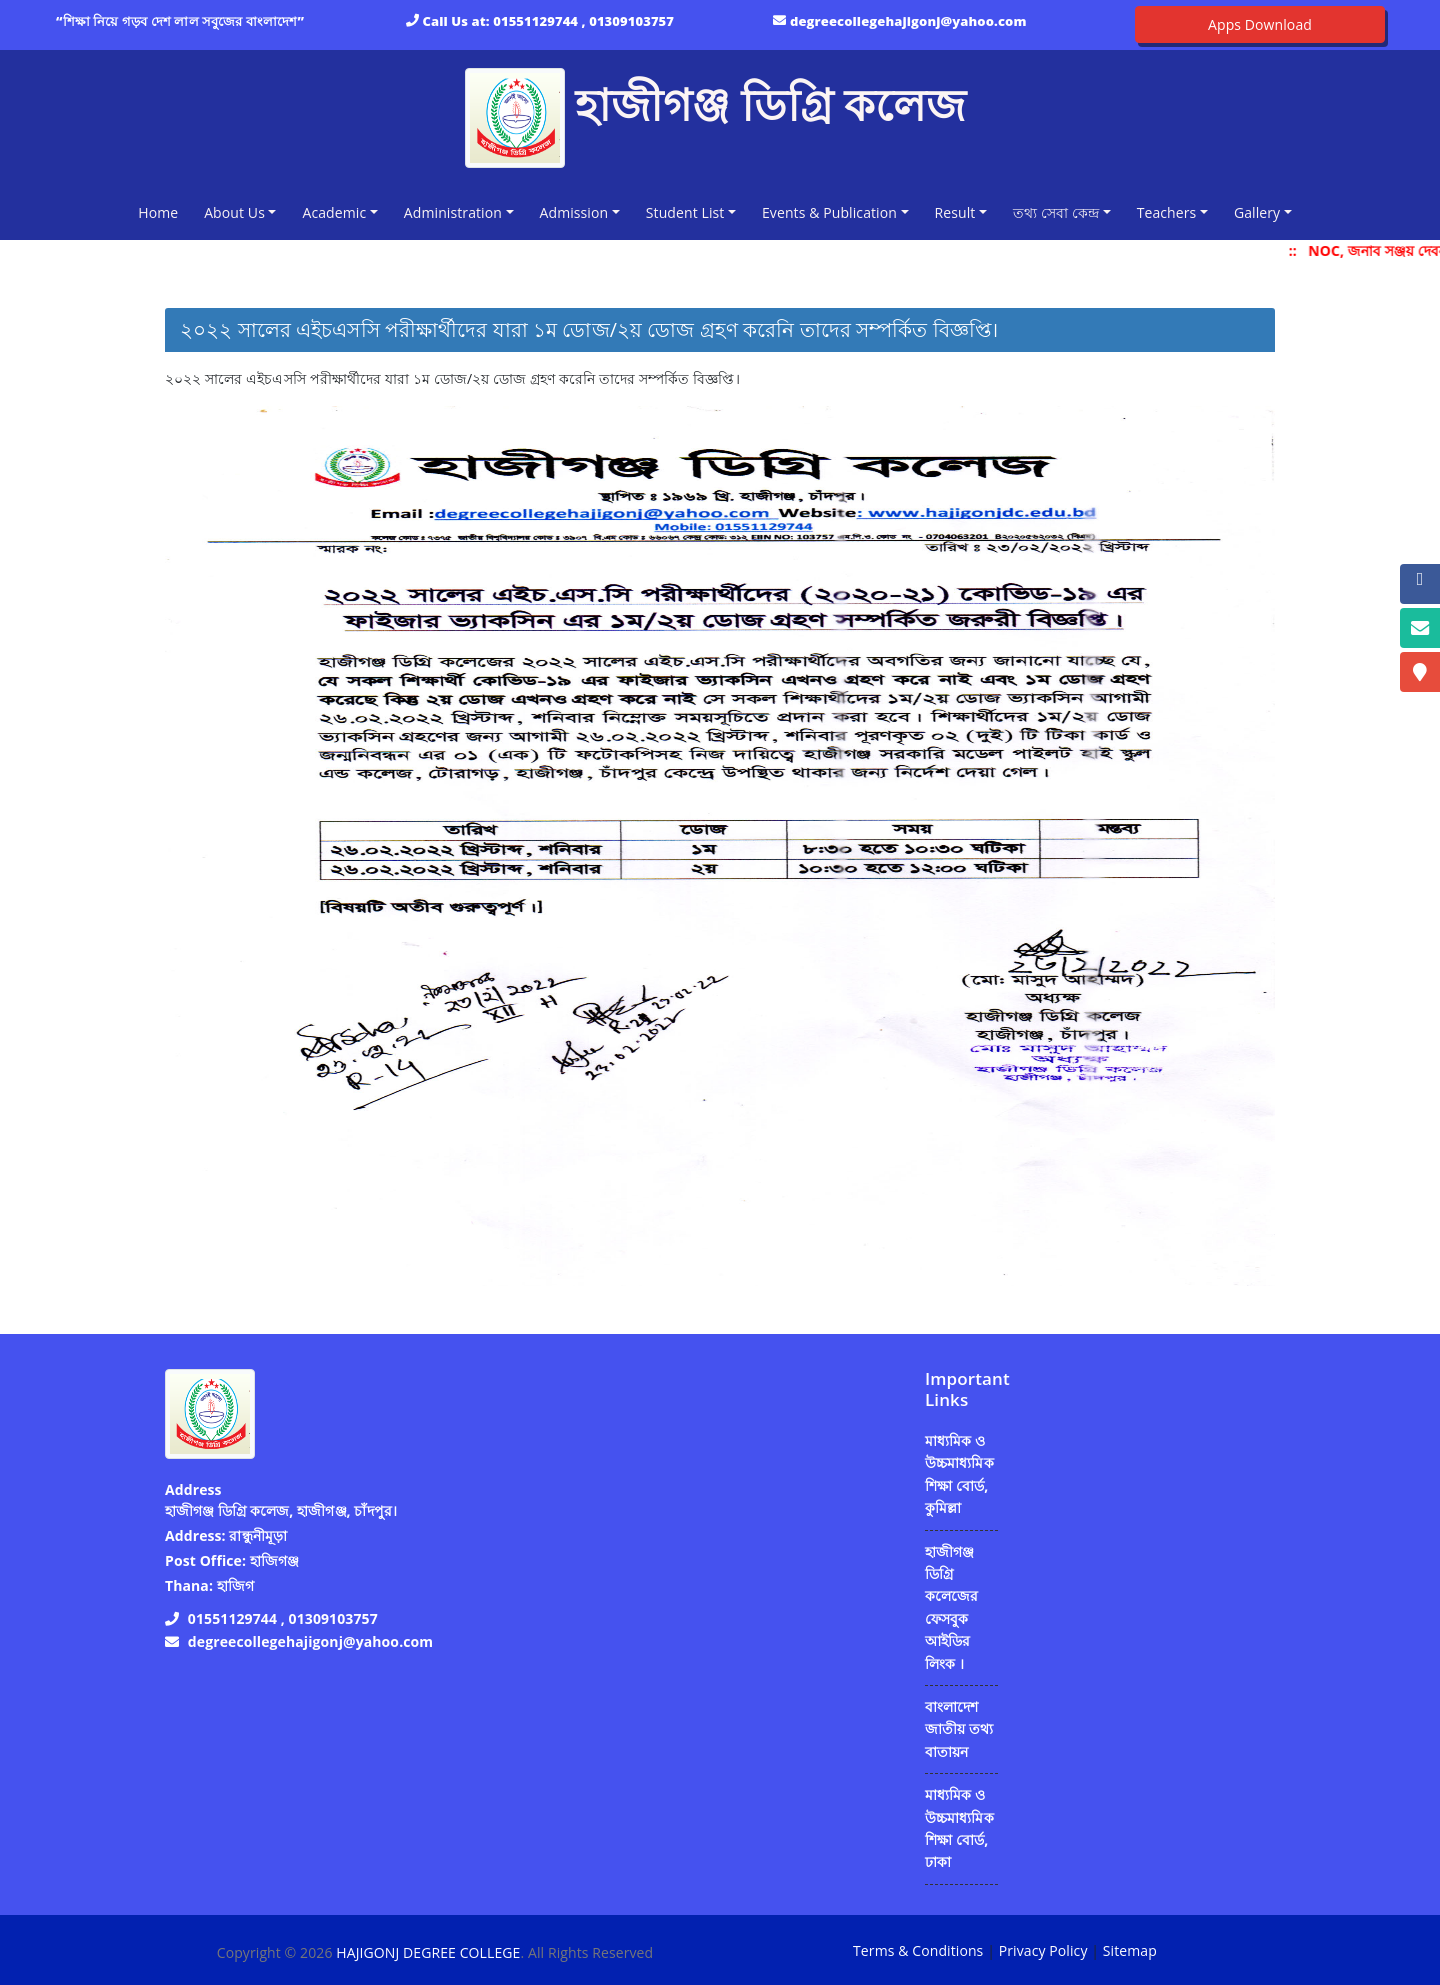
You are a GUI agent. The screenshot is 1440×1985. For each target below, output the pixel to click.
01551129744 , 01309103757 (583, 21)
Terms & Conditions (918, 1950)
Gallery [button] (1257, 212)
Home (162, 211)
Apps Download (1260, 24)
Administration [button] (453, 212)
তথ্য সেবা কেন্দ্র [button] (1056, 212)
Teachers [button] (1167, 212)
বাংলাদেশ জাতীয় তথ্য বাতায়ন (959, 1729)
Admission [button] (574, 212)
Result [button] (955, 212)
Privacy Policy (1043, 1950)
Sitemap (1130, 1950)
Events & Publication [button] (829, 212)
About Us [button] (234, 212)
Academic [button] (334, 212)
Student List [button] (685, 212)
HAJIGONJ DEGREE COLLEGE (428, 1952)
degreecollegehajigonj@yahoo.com (908, 21)
